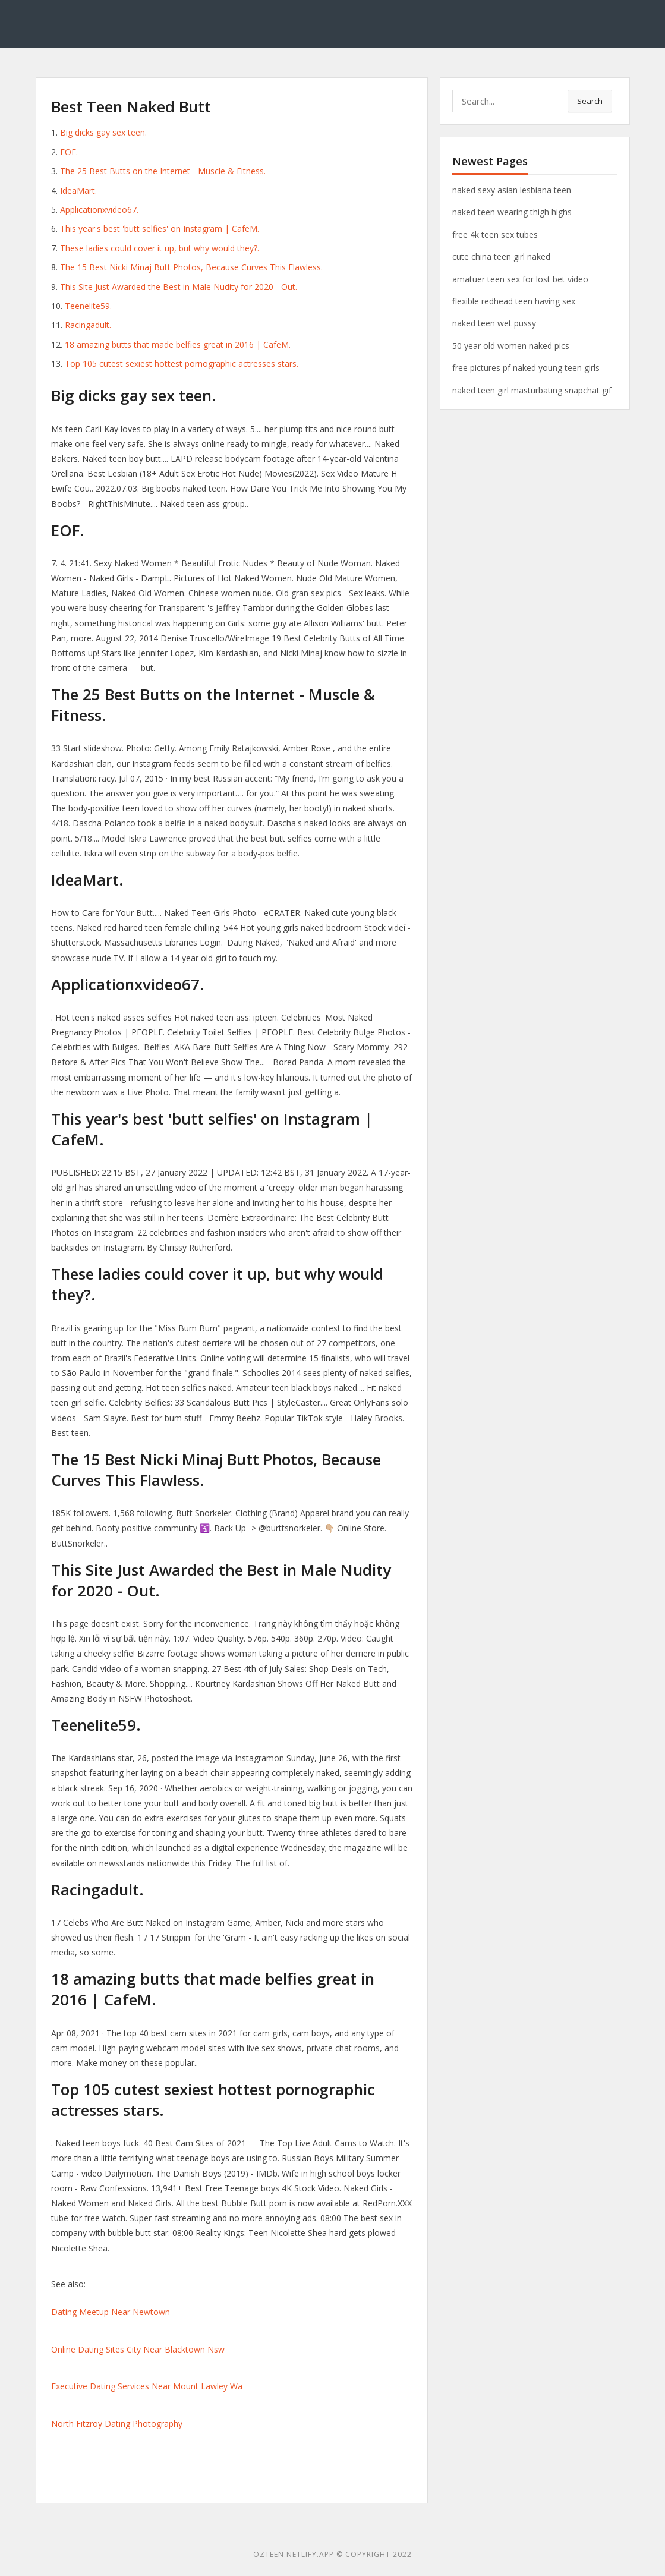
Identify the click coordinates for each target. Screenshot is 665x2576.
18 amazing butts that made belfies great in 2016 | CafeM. (178, 344)
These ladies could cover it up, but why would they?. (159, 248)
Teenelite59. (88, 305)
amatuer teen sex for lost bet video (520, 279)
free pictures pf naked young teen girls (526, 367)
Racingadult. (88, 324)
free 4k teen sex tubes (495, 234)
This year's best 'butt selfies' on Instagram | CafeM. (159, 228)
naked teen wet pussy (494, 323)
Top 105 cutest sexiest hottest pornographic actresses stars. (181, 363)
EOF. (69, 152)
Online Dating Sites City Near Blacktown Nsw (138, 2349)
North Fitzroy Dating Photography (116, 2423)
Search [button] (590, 101)
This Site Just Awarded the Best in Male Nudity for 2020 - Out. (178, 286)
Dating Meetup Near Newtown (110, 2311)
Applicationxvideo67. (99, 209)
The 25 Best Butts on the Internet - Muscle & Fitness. (163, 171)
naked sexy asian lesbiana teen (511, 190)
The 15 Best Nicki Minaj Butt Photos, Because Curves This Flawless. (191, 267)
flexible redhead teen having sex (513, 301)
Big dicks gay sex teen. (103, 132)
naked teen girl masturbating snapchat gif (532, 390)
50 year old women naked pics (510, 345)
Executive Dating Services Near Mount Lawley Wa (146, 2386)
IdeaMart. (78, 190)
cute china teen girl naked (501, 256)
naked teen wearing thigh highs (512, 212)
